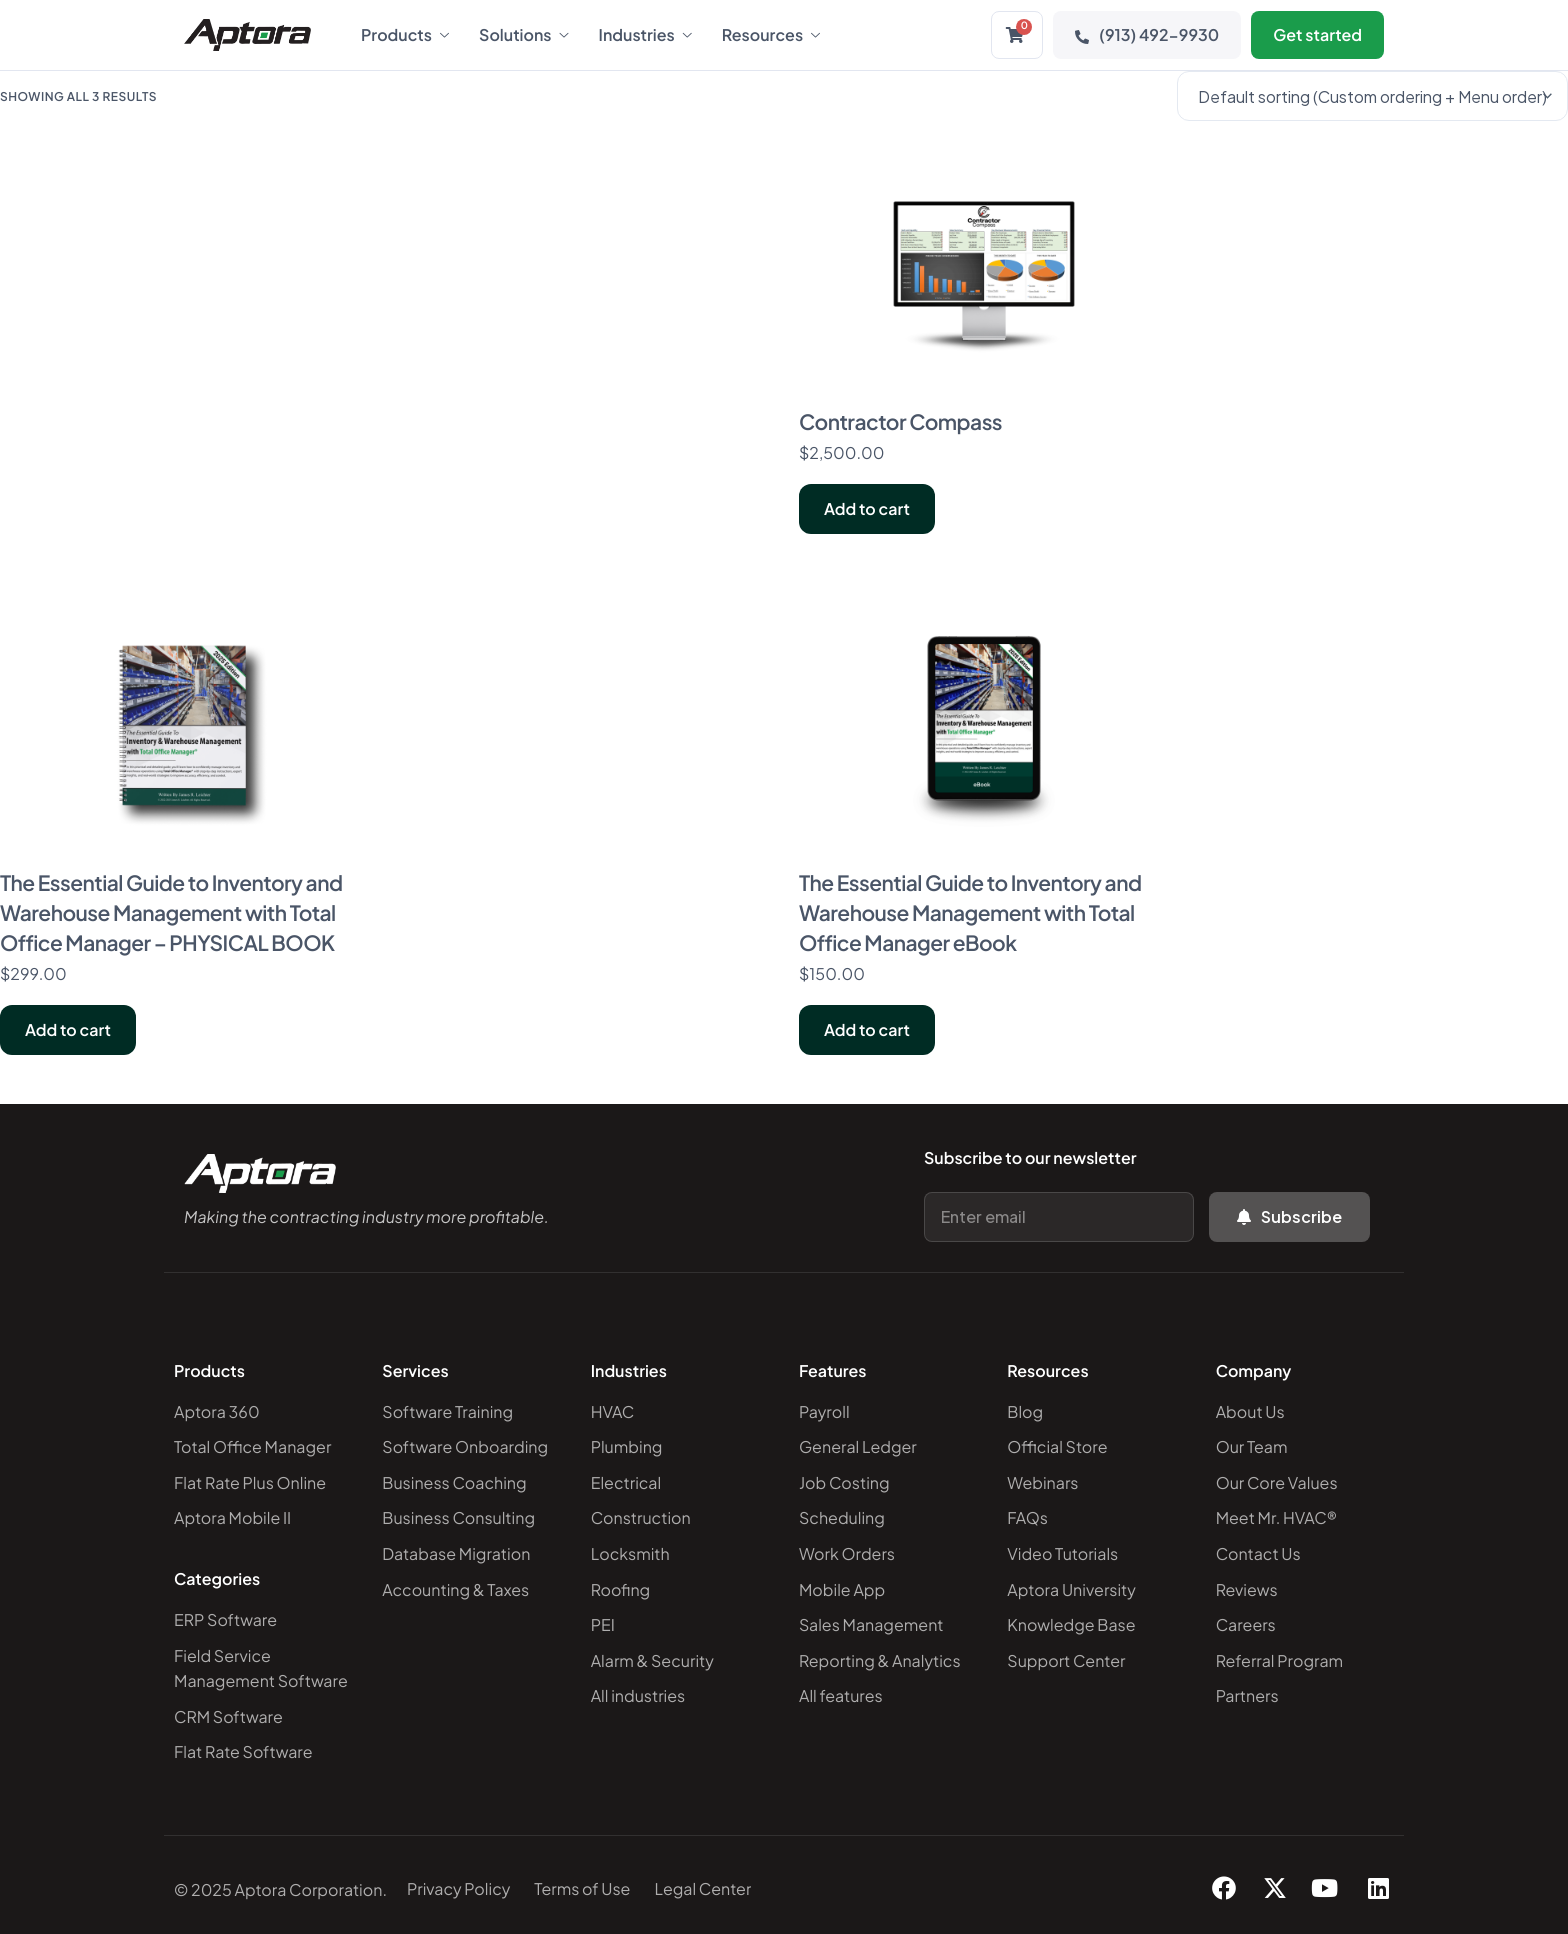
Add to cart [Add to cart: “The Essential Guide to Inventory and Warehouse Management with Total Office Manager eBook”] (867, 1029)
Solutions (524, 35)
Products (405, 35)
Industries (645, 35)
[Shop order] (1372, 96)
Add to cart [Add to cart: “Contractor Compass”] (867, 508)
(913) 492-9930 (1147, 34)
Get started (1317, 34)
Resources (771, 35)
